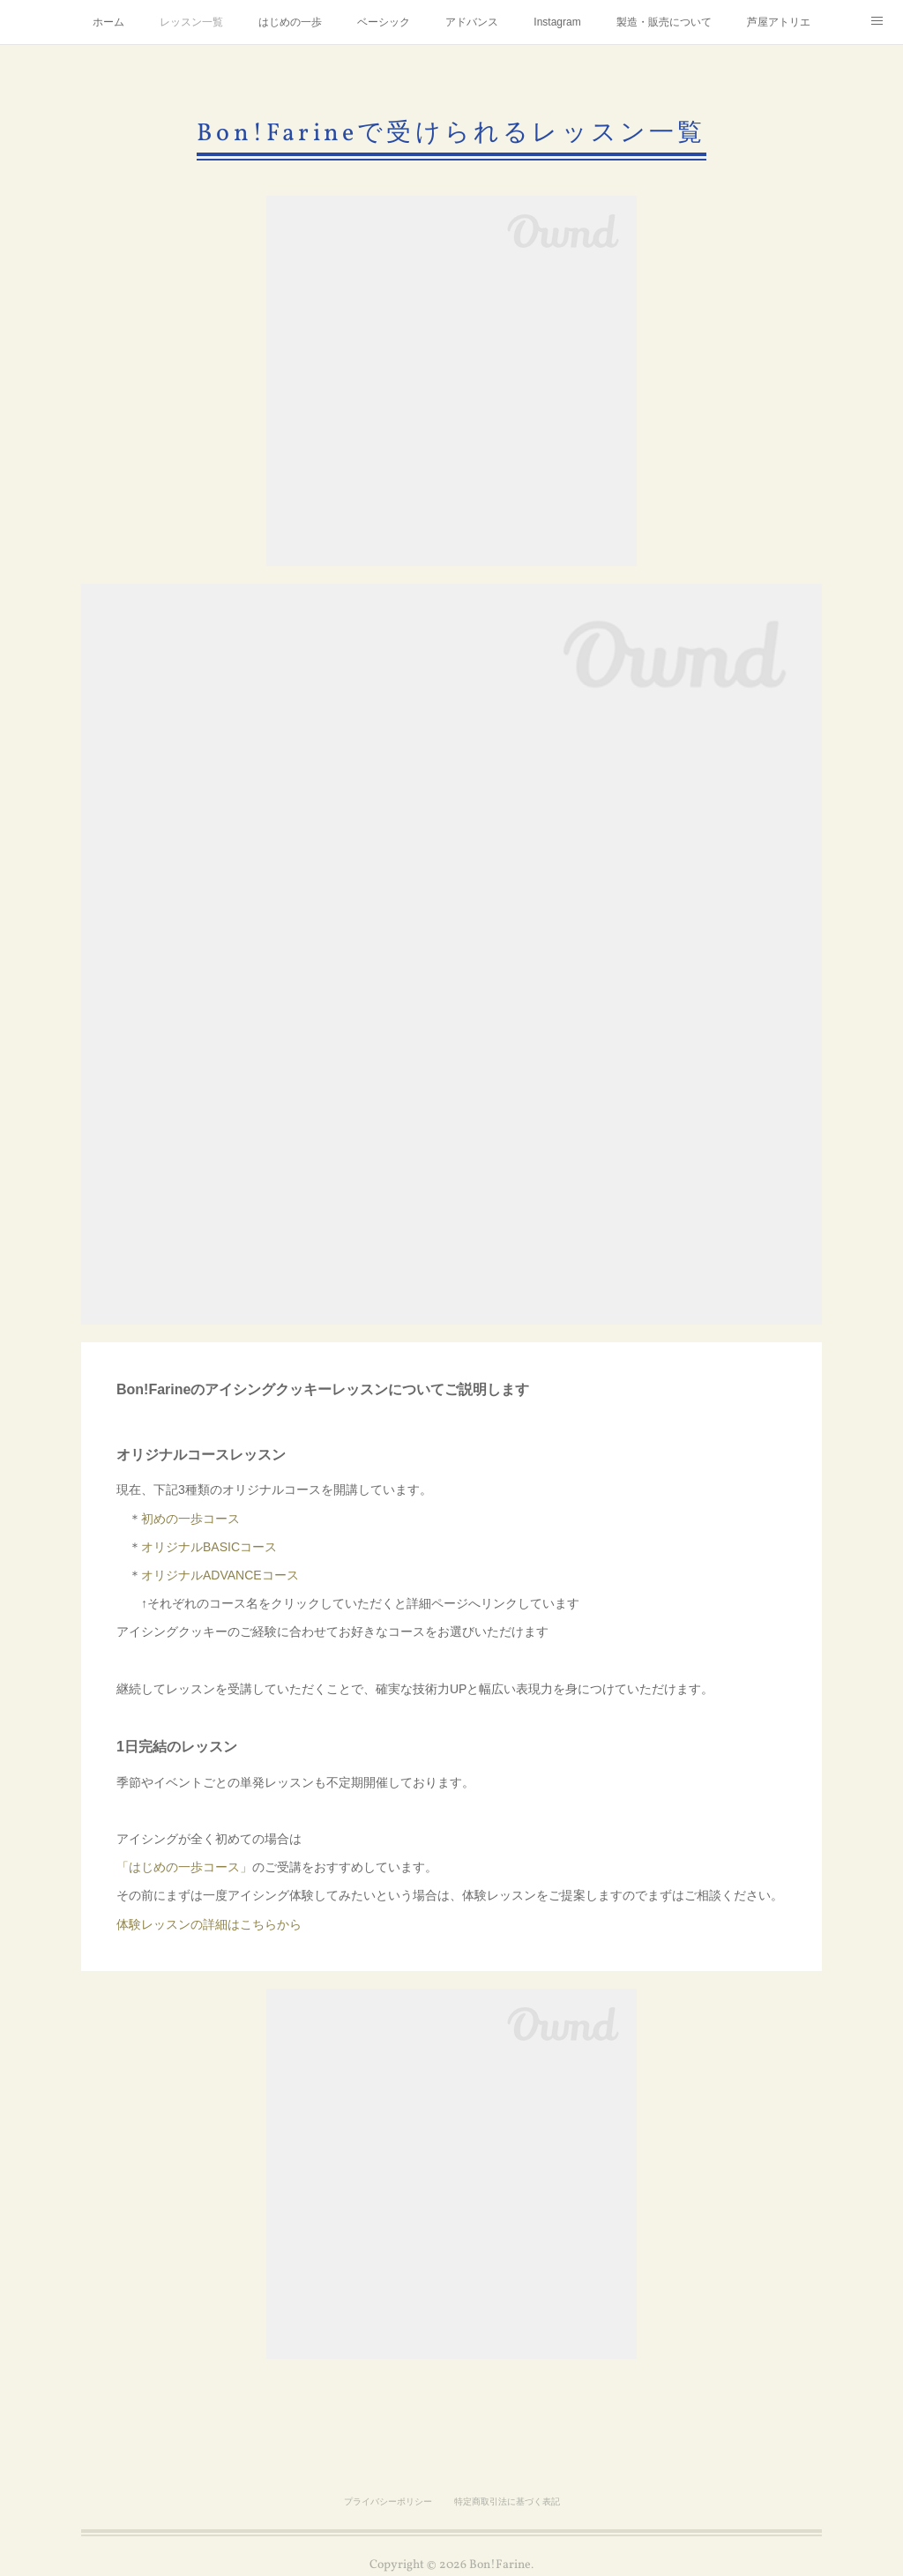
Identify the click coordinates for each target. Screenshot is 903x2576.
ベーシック (383, 22)
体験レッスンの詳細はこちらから (209, 1924)
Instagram (557, 22)
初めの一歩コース (190, 1519)
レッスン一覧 (191, 22)
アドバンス (471, 22)
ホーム (108, 22)
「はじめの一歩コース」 (184, 1867)
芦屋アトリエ (778, 22)
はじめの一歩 (290, 22)
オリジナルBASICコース (209, 1547)
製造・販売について (664, 22)
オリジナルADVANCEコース (220, 1575)
